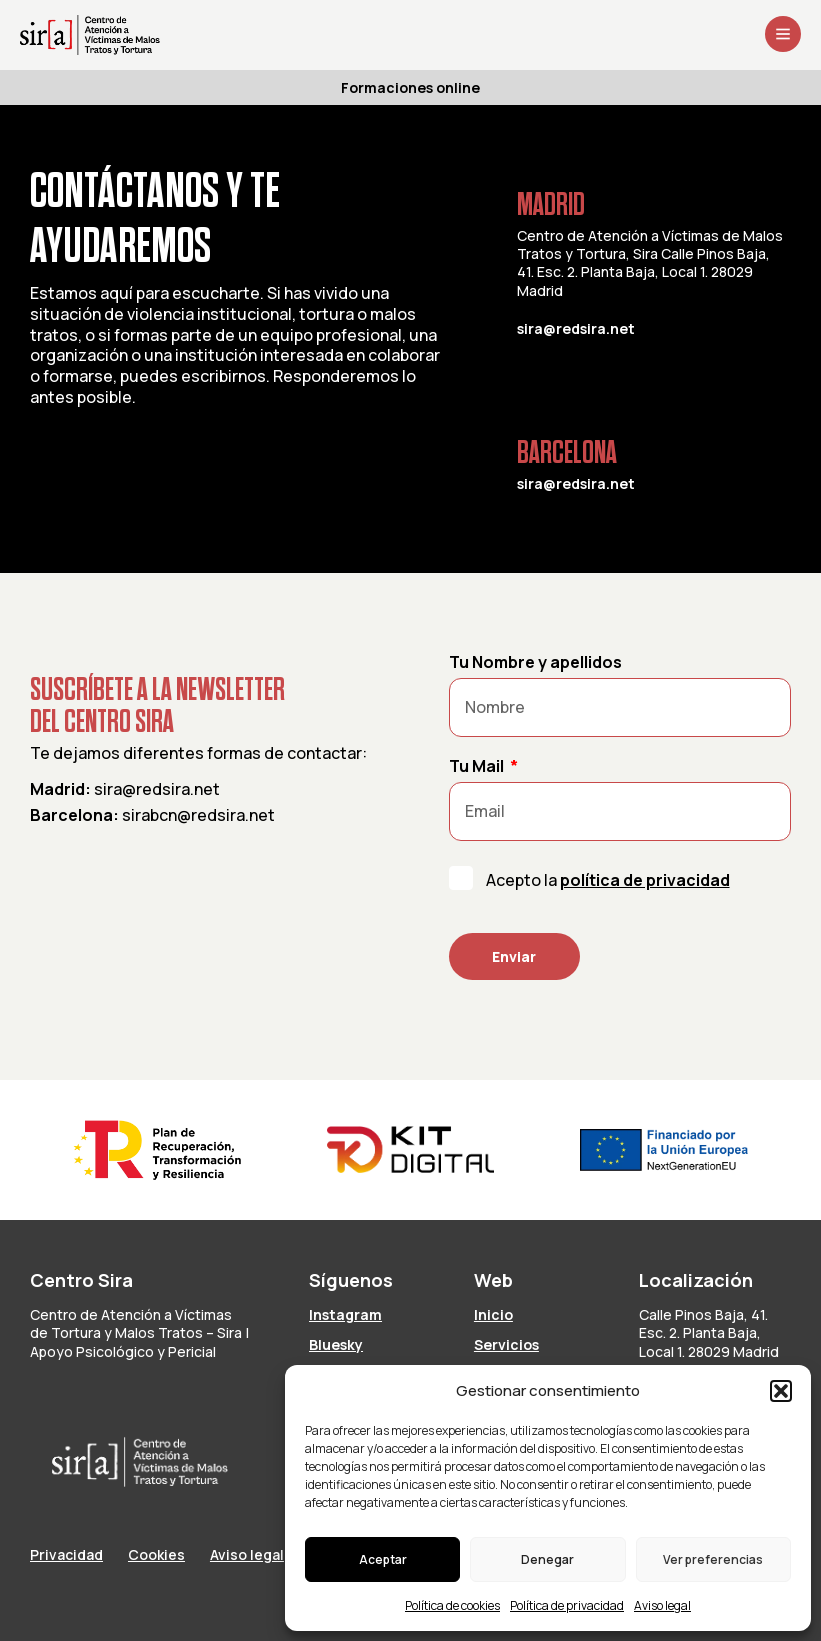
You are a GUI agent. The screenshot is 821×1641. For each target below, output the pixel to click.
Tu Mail (478, 767)
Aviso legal (662, 1605)
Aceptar (383, 1559)
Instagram (345, 1314)
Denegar (547, 1559)
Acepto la (608, 880)
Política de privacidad (567, 1605)
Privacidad (66, 1554)
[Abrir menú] (783, 34)
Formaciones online (410, 87)
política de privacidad (645, 880)
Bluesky (336, 1344)
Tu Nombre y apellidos (535, 663)
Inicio (493, 1314)
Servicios (506, 1344)
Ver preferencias (713, 1559)
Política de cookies (452, 1605)
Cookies (156, 1554)
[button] (781, 1391)
